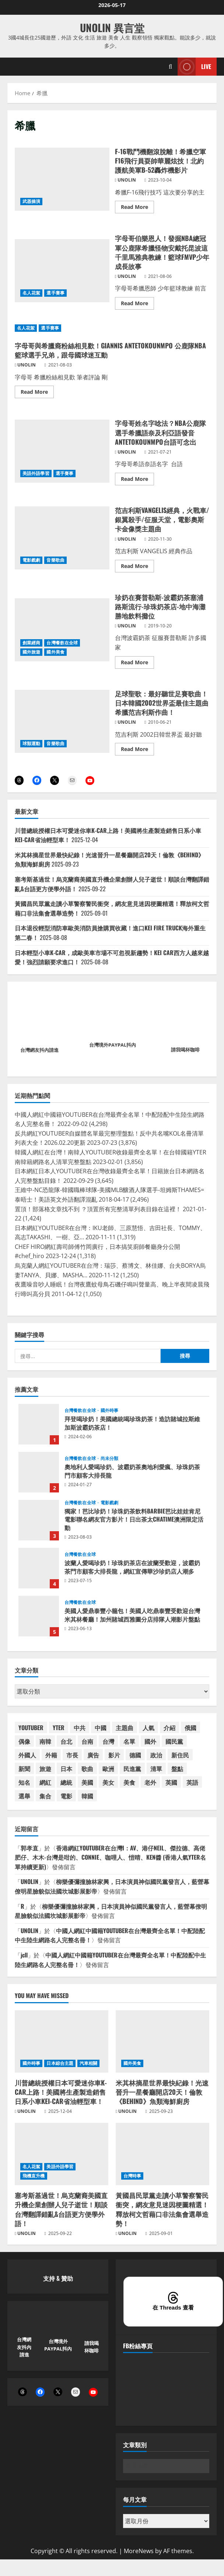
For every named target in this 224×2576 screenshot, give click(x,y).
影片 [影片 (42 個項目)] (114, 1754)
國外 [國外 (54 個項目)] (150, 1741)
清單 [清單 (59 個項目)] (156, 1768)
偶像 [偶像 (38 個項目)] (24, 1741)
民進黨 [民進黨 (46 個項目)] (132, 1768)
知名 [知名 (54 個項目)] (24, 1782)
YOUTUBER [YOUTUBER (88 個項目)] (30, 1727)
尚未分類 (109, 1458)
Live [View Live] (194, 67)
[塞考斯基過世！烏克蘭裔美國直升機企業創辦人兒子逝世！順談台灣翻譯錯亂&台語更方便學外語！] (61, 2154)
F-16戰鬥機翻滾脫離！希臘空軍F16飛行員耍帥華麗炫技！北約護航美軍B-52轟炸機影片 (62, 179)
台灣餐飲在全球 (62, 643)
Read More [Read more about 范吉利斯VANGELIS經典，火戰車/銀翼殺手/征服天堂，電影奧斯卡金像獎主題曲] (137, 567)
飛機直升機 (33, 2176)
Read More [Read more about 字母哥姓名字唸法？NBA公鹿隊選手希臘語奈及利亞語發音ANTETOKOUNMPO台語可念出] (137, 480)
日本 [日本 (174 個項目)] (66, 1768)
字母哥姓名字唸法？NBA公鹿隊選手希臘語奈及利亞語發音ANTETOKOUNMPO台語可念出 (62, 451)
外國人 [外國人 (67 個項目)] (27, 1754)
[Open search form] (170, 66)
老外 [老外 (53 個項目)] (150, 1782)
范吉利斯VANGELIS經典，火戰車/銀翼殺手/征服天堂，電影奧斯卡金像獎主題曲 (62, 537)
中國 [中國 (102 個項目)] (100, 1727)
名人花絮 (31, 293)
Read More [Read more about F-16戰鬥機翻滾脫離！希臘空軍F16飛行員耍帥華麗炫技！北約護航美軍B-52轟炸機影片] (137, 208)
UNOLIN (127, 180)
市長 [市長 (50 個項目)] (72, 1754)
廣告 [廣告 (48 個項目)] (93, 1754)
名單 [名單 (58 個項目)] (129, 1741)
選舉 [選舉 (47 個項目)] (24, 1795)
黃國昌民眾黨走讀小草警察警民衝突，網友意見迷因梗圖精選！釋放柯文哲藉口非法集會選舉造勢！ (162, 2209)
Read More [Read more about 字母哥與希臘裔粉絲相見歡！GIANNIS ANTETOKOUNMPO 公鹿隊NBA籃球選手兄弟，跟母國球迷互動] (37, 393)
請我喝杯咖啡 (185, 1049)
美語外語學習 (35, 473)
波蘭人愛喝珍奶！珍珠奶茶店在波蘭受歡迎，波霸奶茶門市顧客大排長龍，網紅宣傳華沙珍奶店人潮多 (38, 1568)
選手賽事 (55, 293)
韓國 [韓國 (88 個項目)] (87, 1795)
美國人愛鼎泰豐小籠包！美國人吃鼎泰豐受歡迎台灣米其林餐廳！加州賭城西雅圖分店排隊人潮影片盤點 (38, 1616)
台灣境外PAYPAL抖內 (112, 1044)
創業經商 (31, 643)
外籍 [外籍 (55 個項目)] (51, 1754)
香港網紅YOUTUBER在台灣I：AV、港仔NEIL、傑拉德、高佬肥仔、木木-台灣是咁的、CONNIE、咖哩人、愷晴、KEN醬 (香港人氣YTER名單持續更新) (110, 1857)
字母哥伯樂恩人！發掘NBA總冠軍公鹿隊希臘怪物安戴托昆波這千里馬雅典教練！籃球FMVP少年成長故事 (62, 270)
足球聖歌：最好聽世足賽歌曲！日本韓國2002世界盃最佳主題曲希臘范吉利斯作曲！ (62, 721)
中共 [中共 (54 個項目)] (79, 1727)
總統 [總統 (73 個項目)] (66, 1782)
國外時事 (109, 1410)
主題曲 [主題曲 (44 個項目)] (124, 1727)
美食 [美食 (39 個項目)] (129, 1782)
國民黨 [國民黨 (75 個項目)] (174, 1741)
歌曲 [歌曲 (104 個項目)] (87, 1768)
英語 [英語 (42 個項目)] (192, 1782)
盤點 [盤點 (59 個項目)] (177, 1768)
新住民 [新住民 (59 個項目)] (180, 1754)
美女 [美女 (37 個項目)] (108, 1782)
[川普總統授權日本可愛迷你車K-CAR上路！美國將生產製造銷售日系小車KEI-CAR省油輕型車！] (61, 2041)
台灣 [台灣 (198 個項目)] (108, 1741)
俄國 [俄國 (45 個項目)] (190, 1727)
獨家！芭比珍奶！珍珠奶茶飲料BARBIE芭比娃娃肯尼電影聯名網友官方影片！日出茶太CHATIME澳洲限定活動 (38, 1520)
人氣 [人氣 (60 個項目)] (148, 1727)
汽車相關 (88, 2063)
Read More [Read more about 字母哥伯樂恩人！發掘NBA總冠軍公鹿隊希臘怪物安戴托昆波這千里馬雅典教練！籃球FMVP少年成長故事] (137, 304)
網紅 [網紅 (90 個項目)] (45, 1782)
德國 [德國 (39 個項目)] (135, 1754)
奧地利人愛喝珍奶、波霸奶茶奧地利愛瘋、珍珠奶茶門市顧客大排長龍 (38, 1472)
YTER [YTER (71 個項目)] (58, 1727)
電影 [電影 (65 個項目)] (66, 1795)
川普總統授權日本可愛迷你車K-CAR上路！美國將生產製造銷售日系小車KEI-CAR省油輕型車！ (61, 2092)
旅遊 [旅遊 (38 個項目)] (45, 1768)
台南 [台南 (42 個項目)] (87, 1741)
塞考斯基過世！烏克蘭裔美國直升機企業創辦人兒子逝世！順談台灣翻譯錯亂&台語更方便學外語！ (61, 2209)
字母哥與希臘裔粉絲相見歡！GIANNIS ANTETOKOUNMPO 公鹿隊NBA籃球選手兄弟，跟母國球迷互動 (110, 350)
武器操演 (31, 201)
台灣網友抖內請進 (39, 1050)
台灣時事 (132, 2176)
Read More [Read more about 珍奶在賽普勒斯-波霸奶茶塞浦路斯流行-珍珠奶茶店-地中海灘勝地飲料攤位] (137, 663)
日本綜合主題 (59, 2063)
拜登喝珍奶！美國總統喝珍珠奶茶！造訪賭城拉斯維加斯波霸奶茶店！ (38, 1424)
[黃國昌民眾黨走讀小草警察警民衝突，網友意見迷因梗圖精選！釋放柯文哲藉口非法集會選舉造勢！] (162, 2154)
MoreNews (139, 2551)
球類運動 (31, 743)
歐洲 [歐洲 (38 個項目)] (108, 1768)
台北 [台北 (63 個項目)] (66, 1741)
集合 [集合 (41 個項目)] (45, 1795)
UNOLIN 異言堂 (112, 27)
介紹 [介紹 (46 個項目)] (169, 1727)
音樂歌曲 (55, 560)
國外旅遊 (31, 652)
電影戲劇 (31, 560)
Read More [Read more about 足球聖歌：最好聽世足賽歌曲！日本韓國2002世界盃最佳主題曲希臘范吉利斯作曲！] (137, 750)
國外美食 (55, 652)
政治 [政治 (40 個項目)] (156, 1754)
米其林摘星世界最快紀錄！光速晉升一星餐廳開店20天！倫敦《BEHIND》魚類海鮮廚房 (162, 2092)
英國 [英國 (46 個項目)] (171, 1782)
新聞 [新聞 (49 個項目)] (24, 1768)
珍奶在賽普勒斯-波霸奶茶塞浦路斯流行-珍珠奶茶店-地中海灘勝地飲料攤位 (62, 629)
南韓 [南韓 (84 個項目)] (45, 1741)
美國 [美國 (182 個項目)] (87, 1782)
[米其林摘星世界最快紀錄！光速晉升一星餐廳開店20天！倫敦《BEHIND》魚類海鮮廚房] (162, 2041)
